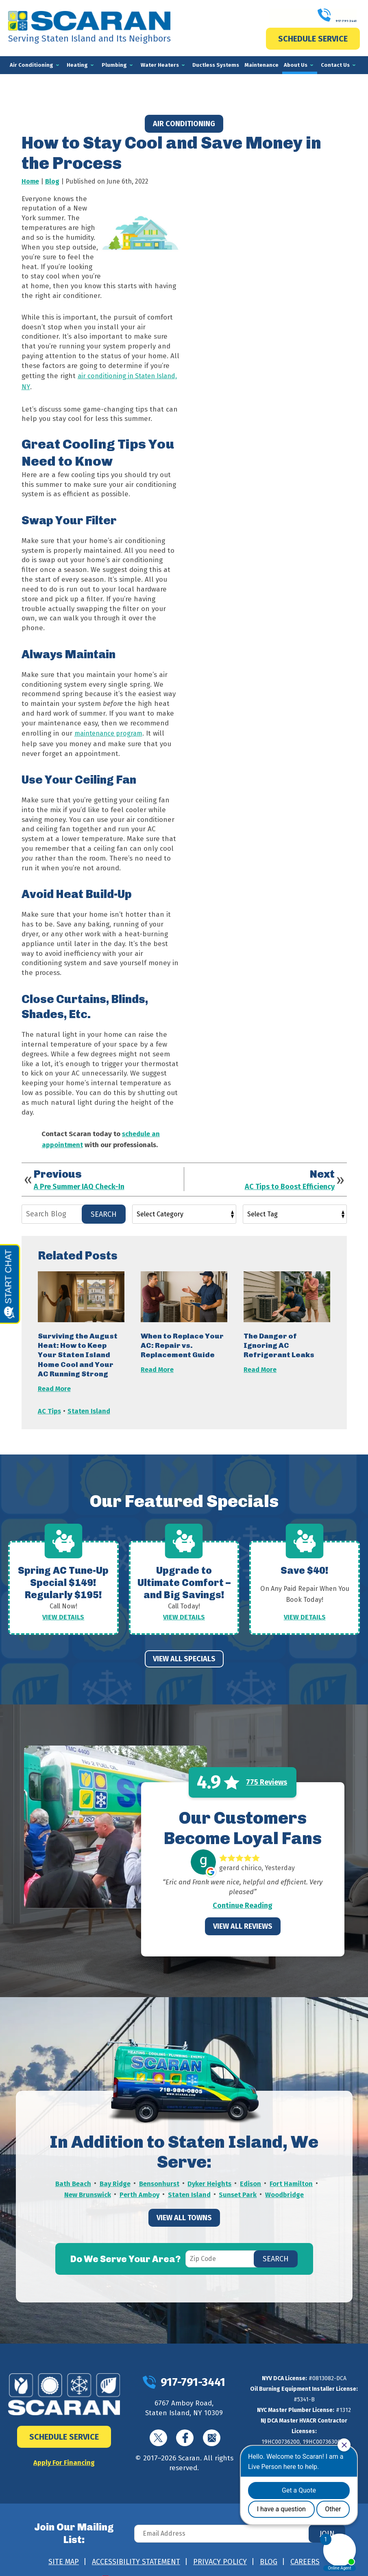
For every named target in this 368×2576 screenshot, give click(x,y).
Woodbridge (286, 2181)
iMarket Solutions (141, 2560)
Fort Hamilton (292, 2172)
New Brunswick (87, 2181)
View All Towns (184, 2203)
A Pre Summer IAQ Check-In (79, 1180)
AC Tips (49, 1403)
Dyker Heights (209, 2172)
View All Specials (184, 1647)
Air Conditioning (184, 123)
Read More (54, 1381)
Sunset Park (239, 2181)
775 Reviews (266, 1770)
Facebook (185, 2426)
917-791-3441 (313, 16)
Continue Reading (242, 1894)
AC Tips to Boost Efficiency (290, 1180)
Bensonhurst (159, 2172)
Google (212, 2426)
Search (104, 1207)
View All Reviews (242, 1914)
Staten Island (89, 1403)
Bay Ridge (114, 2172)
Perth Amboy (139, 2181)
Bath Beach (72, 2172)
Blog (52, 181)
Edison (251, 2172)
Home (30, 181)
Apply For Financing (64, 2451)
